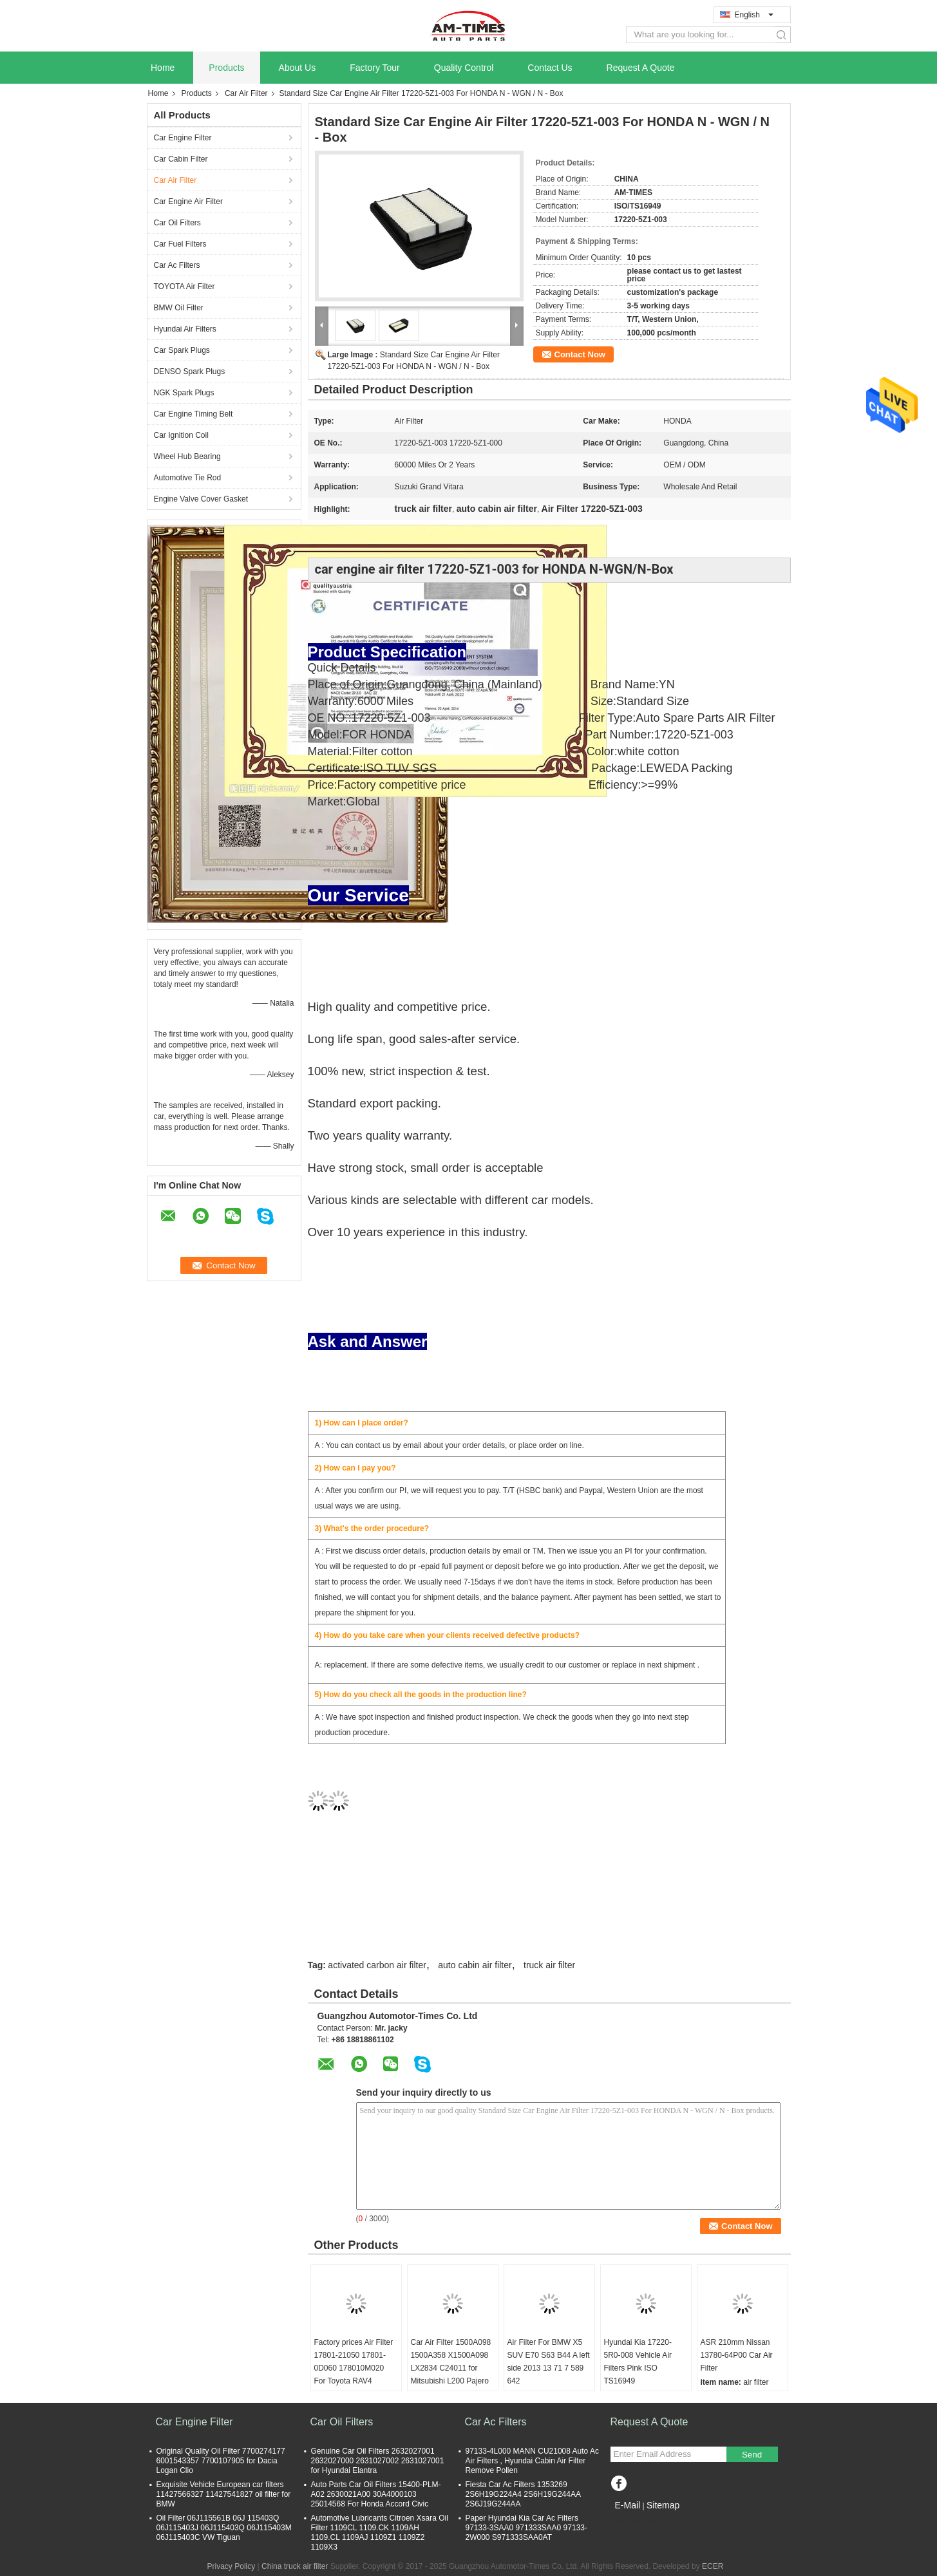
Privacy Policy (231, 2566)
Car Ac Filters (177, 265)
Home (163, 67)
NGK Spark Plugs (184, 392)
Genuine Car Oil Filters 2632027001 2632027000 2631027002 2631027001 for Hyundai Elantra (377, 2461)
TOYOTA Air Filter (184, 286)
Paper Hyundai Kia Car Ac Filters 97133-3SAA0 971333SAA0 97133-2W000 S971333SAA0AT (527, 2528)
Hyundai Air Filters (185, 329)
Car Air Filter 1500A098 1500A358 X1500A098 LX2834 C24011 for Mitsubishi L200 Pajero (451, 2361)
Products (226, 67)
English (754, 14)
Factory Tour (375, 67)
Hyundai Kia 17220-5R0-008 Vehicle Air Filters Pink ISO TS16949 (638, 2361)
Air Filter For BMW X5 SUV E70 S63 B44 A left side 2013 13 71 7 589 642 (548, 2361)
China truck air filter (294, 2566)
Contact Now (579, 354)
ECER (712, 2566)
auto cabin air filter (474, 1965)
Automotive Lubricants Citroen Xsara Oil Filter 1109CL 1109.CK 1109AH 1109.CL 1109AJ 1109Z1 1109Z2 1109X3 (379, 2533)
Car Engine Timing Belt (193, 413)
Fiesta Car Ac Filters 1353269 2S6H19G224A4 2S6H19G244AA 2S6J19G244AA (523, 2494)
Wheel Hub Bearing (187, 456)
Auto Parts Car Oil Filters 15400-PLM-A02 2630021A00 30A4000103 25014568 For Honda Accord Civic (376, 2494)
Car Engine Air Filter (188, 201)
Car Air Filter (246, 93)
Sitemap (663, 2505)
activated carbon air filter (377, 1965)
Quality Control (464, 67)
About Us (297, 67)
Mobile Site (633, 2521)
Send (752, 2454)
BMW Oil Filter (178, 307)
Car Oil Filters (177, 222)
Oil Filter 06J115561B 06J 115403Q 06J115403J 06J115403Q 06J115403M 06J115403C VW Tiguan (224, 2528)
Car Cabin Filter (181, 159)
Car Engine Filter (183, 137)
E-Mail (628, 2505)
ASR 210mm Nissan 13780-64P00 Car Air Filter (737, 2355)
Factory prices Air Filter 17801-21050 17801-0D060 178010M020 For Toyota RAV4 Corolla (353, 2368)
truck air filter (549, 1965)
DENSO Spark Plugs (189, 371)
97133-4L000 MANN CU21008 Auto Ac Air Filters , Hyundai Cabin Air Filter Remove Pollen (532, 2461)
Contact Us (549, 67)
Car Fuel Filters (180, 244)
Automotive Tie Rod (188, 477)
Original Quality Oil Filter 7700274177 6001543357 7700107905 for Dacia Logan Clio (220, 2461)
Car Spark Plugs (182, 350)
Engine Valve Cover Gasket (201, 498)
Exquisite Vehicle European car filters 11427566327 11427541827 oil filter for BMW (223, 2494)
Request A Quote (641, 67)
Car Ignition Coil (181, 435)
